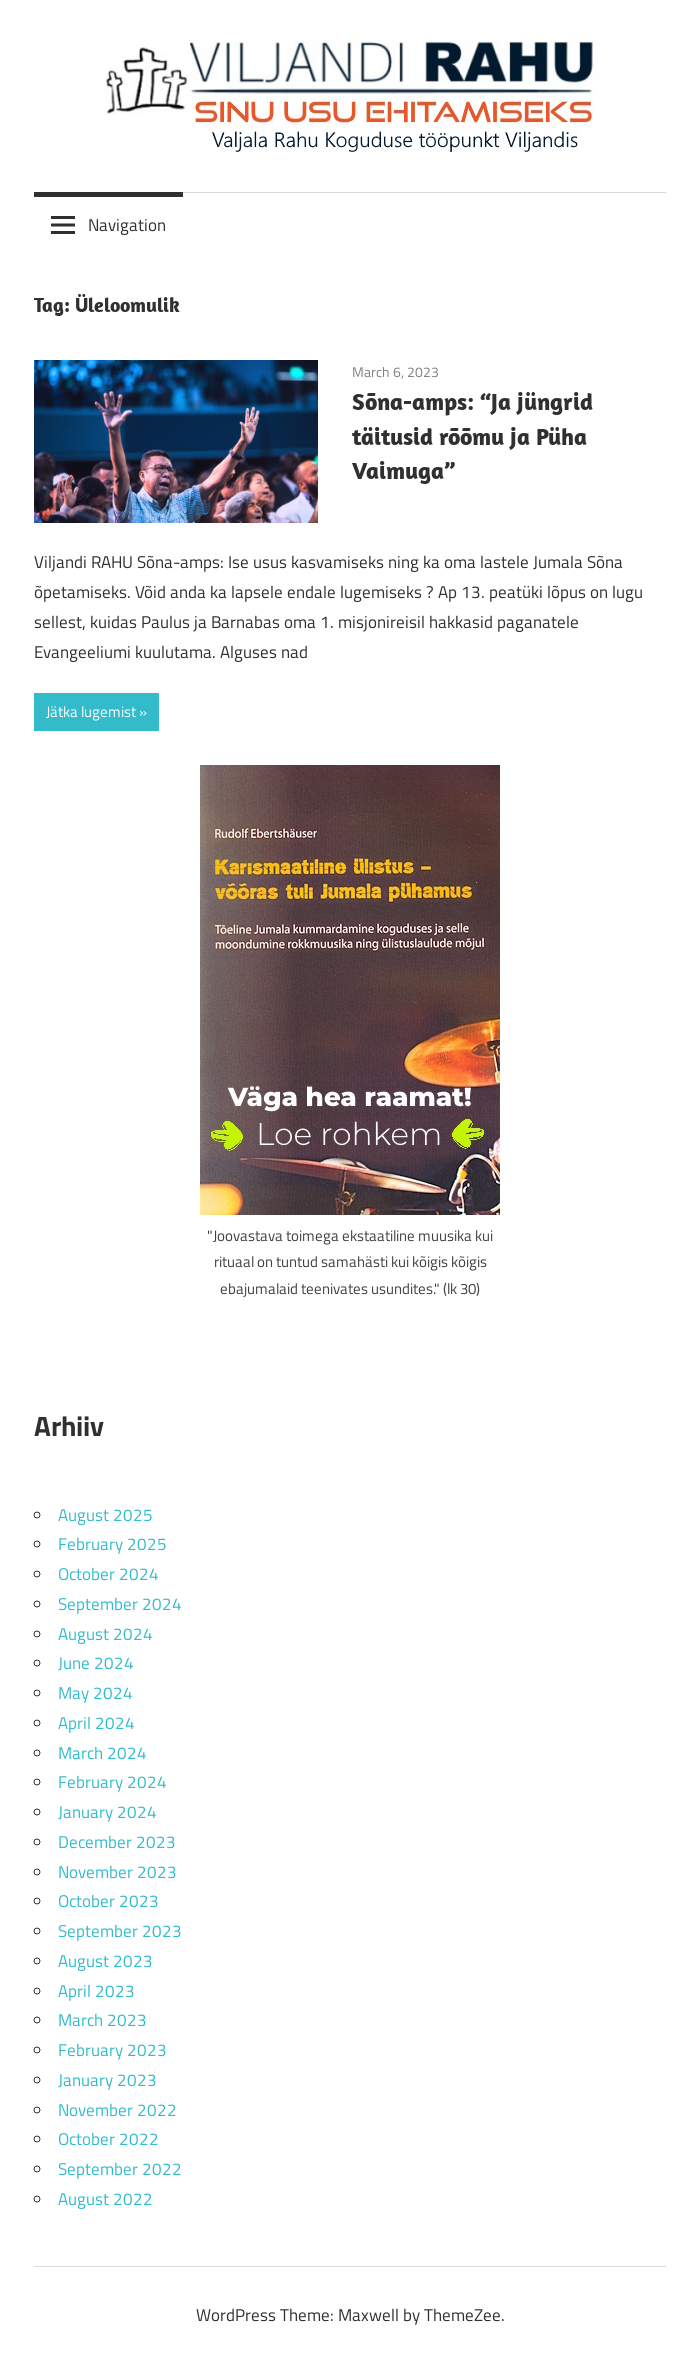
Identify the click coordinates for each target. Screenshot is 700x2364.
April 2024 (96, 1723)
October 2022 (108, 2139)
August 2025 (105, 1515)
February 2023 (112, 2050)
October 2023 (108, 1901)
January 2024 (107, 1812)
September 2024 (120, 1604)
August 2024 (105, 1634)
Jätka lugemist (91, 711)
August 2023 (105, 1961)
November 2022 (117, 2110)
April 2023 (96, 1991)
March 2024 (102, 1753)
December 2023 (117, 1842)
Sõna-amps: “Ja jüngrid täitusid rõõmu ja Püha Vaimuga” (472, 436)
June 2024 (96, 1663)
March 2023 (102, 2020)
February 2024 (112, 1782)
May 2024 (95, 1693)
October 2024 (108, 1574)
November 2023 (117, 1872)
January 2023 (107, 2080)
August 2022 (105, 2199)
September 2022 (120, 2169)
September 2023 (120, 1931)
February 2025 (112, 1544)
